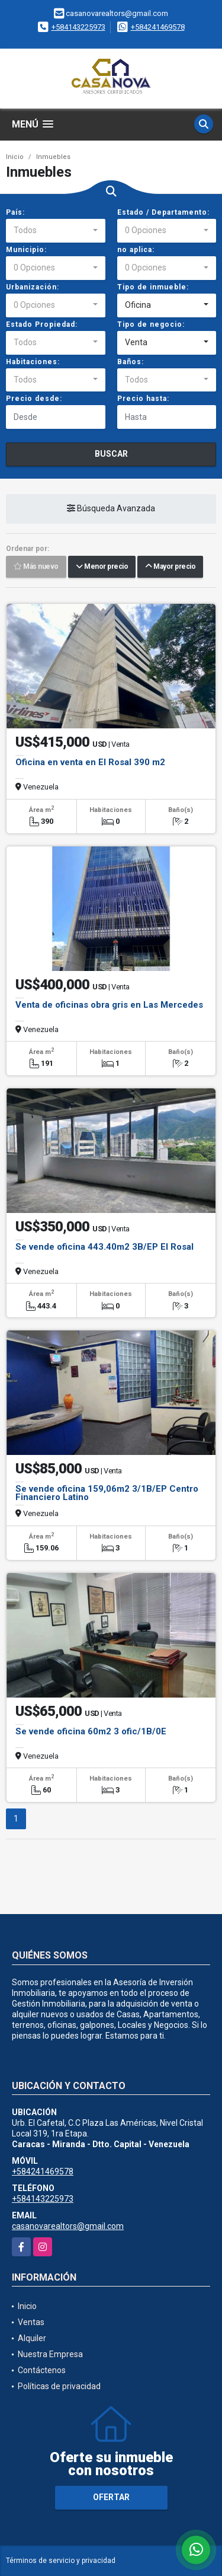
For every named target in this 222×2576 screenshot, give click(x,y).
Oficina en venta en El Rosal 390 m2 (90, 762)
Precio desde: (34, 398)
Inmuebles (53, 157)
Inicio (15, 157)
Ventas (31, 2322)
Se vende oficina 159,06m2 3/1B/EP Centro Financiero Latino (106, 1492)
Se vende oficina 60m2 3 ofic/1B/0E (90, 1731)
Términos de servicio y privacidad (60, 2560)
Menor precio (102, 567)
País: (15, 212)
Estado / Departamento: (163, 212)
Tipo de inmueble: (153, 287)
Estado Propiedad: (42, 324)
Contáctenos (42, 2370)
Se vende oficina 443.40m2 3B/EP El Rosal (104, 1246)
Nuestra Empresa (50, 2354)
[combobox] (55, 231)
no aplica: (136, 250)
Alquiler (32, 2338)
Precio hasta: (143, 398)
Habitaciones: (33, 362)
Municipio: (26, 250)
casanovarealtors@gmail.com (68, 2226)
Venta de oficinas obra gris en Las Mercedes (109, 1004)
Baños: (130, 362)
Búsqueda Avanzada (111, 509)
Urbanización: (32, 287)
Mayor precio (170, 567)
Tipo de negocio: (151, 324)
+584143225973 (78, 27)
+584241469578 (158, 27)
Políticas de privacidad (59, 2386)
